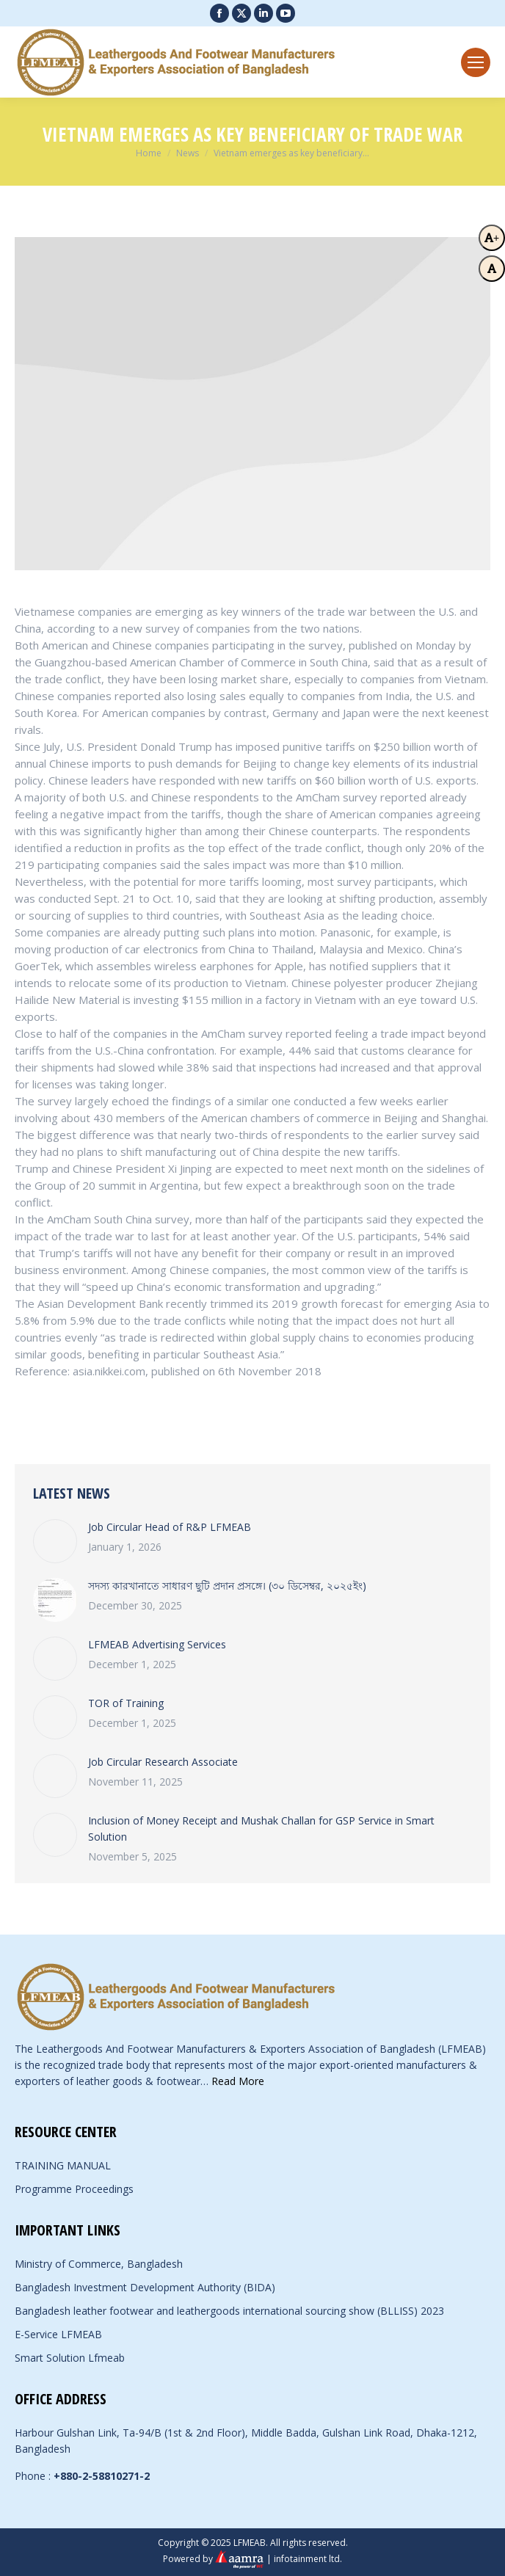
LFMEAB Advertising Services (157, 1644)
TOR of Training (126, 1703)
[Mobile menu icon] (475, 62)
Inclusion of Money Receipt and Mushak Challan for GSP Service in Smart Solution (261, 1828)
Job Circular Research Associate (163, 1762)
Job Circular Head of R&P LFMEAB (169, 1527)
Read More (237, 2081)
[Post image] (55, 1541)
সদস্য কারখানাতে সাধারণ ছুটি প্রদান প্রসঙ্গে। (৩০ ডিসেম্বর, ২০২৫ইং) (227, 1586)
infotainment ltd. (308, 2558)
